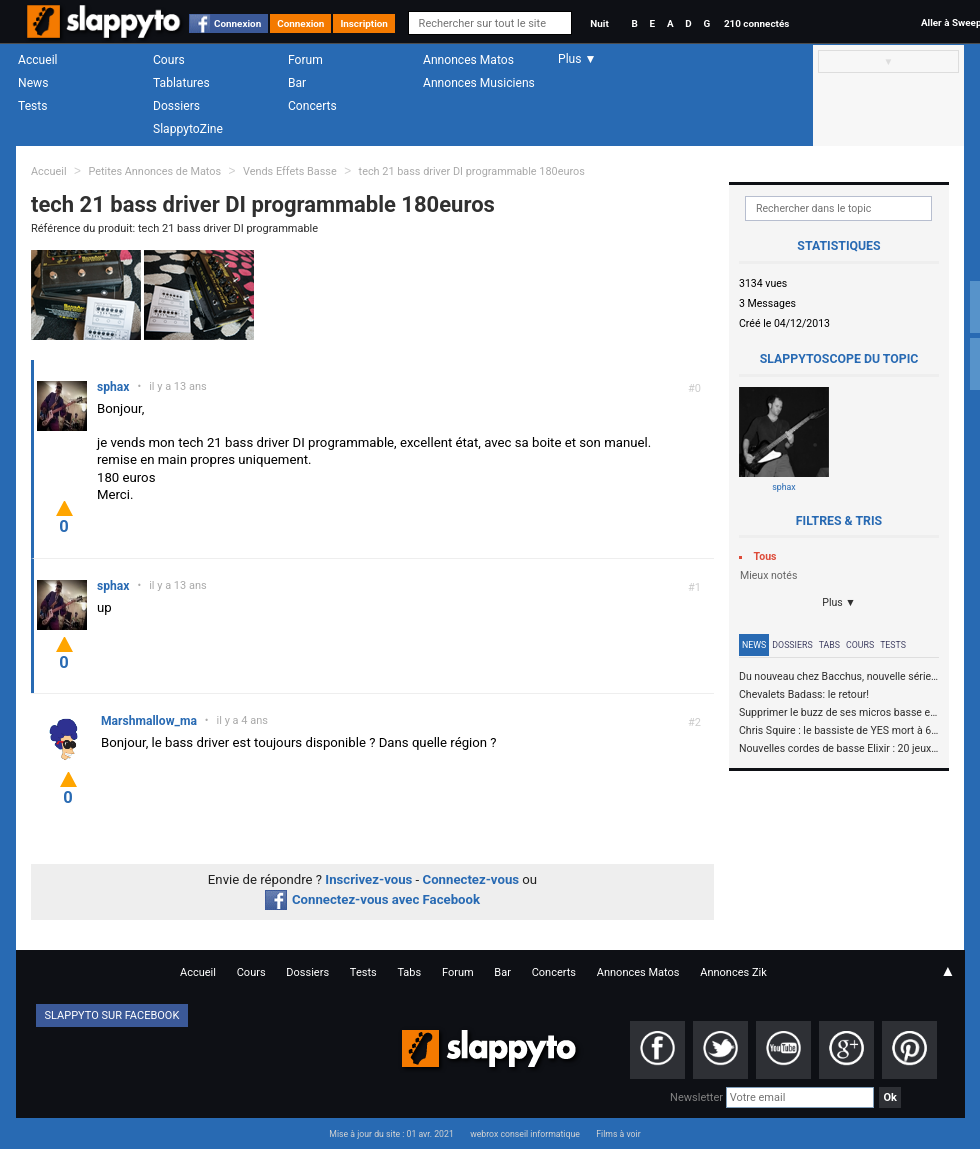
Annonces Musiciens (479, 83)
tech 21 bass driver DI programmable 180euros (472, 171)
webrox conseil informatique (525, 1134)
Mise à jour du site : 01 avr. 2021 (391, 1134)
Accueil (38, 60)
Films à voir (618, 1134)
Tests (32, 106)
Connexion (237, 23)
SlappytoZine (188, 129)
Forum (305, 60)
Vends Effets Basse (290, 171)
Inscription (364, 23)
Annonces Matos (468, 60)
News (33, 83)
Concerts (312, 106)
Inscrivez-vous (368, 879)
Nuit (599, 23)
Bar (297, 83)
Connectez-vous (471, 879)
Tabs (829, 645)
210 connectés (756, 23)
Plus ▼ (839, 602)
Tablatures (181, 83)
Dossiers (176, 106)
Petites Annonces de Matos (154, 171)
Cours (169, 60)
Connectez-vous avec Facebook (372, 899)
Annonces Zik (733, 972)
